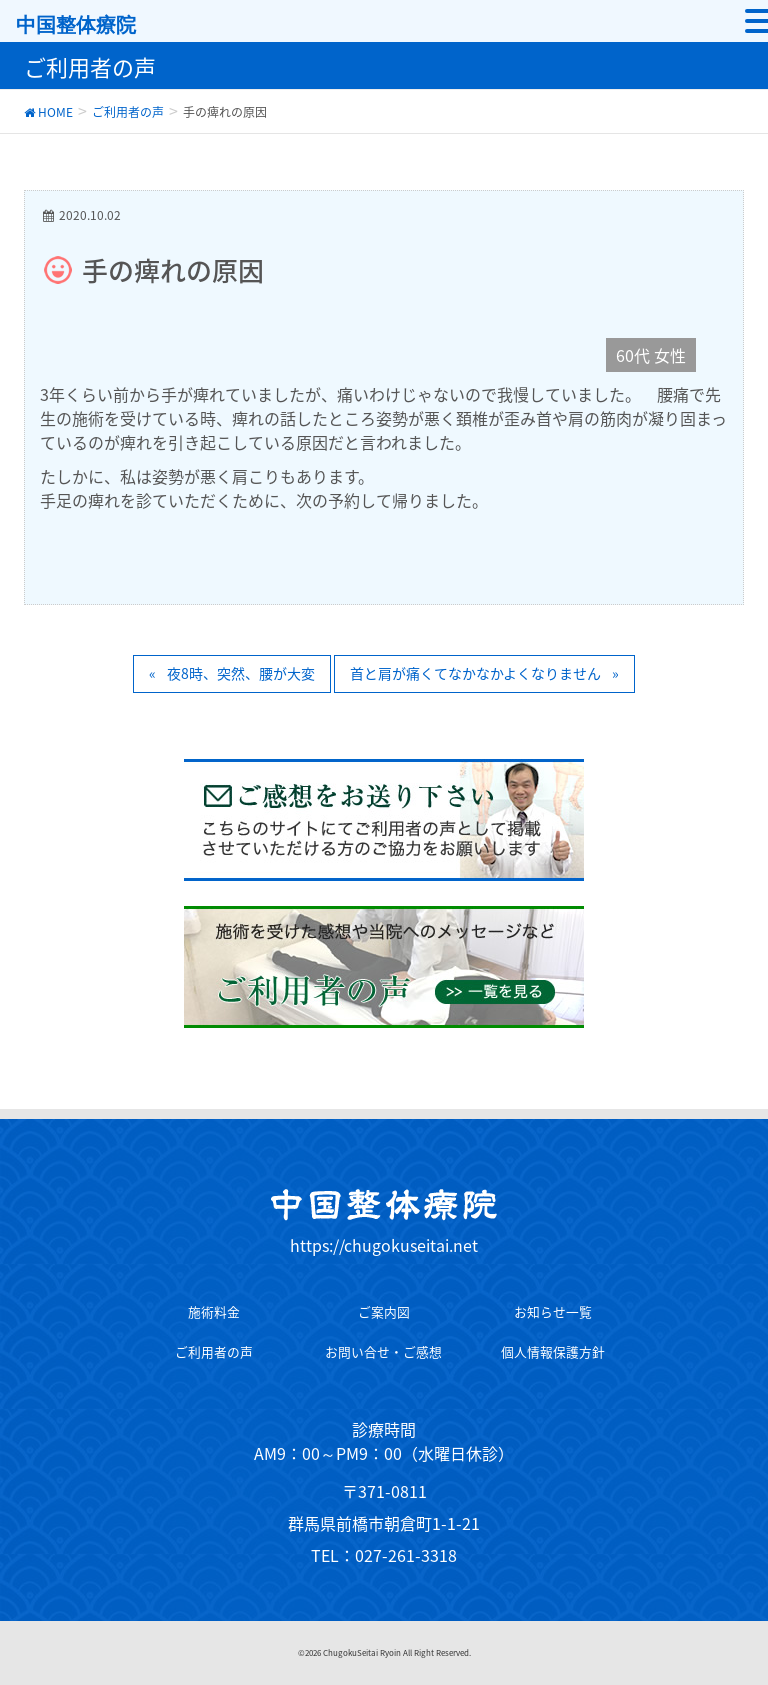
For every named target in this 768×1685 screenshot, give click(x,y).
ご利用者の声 (214, 1351)
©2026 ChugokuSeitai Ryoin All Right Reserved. (384, 1653)
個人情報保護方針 (553, 1351)
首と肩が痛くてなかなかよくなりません (475, 673)
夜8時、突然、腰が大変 (241, 673)
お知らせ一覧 (553, 1311)
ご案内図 (384, 1311)
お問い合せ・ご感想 (383, 1351)
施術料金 (214, 1311)
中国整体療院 (76, 25)
